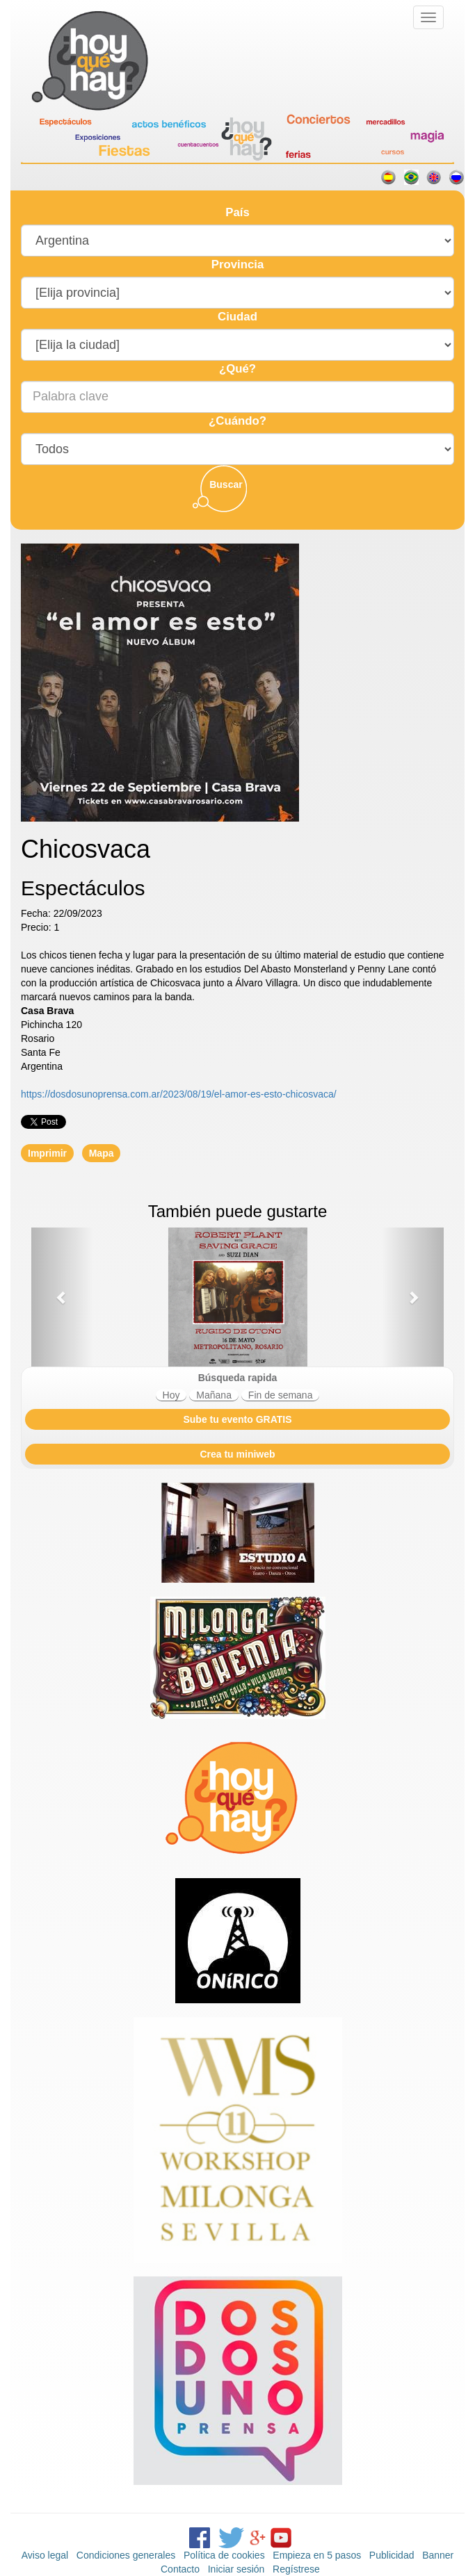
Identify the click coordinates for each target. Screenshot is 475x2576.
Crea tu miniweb (237, 1454)
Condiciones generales (126, 2555)
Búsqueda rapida (237, 1377)
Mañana (214, 1395)
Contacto (180, 2569)
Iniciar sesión (236, 2569)
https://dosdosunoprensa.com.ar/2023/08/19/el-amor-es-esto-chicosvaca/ (179, 1094)
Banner (437, 2555)
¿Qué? (237, 368)
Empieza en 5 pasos (317, 2555)
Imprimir (47, 1153)
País (237, 212)
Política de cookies (224, 2555)
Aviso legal (45, 2555)
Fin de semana (280, 1395)
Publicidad (391, 2555)
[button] (62, 1297)
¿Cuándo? (237, 420)
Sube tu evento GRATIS (237, 1419)
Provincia (237, 264)
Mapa (101, 1153)
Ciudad (237, 316)
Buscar (225, 484)
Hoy (171, 1395)
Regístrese (296, 2569)
